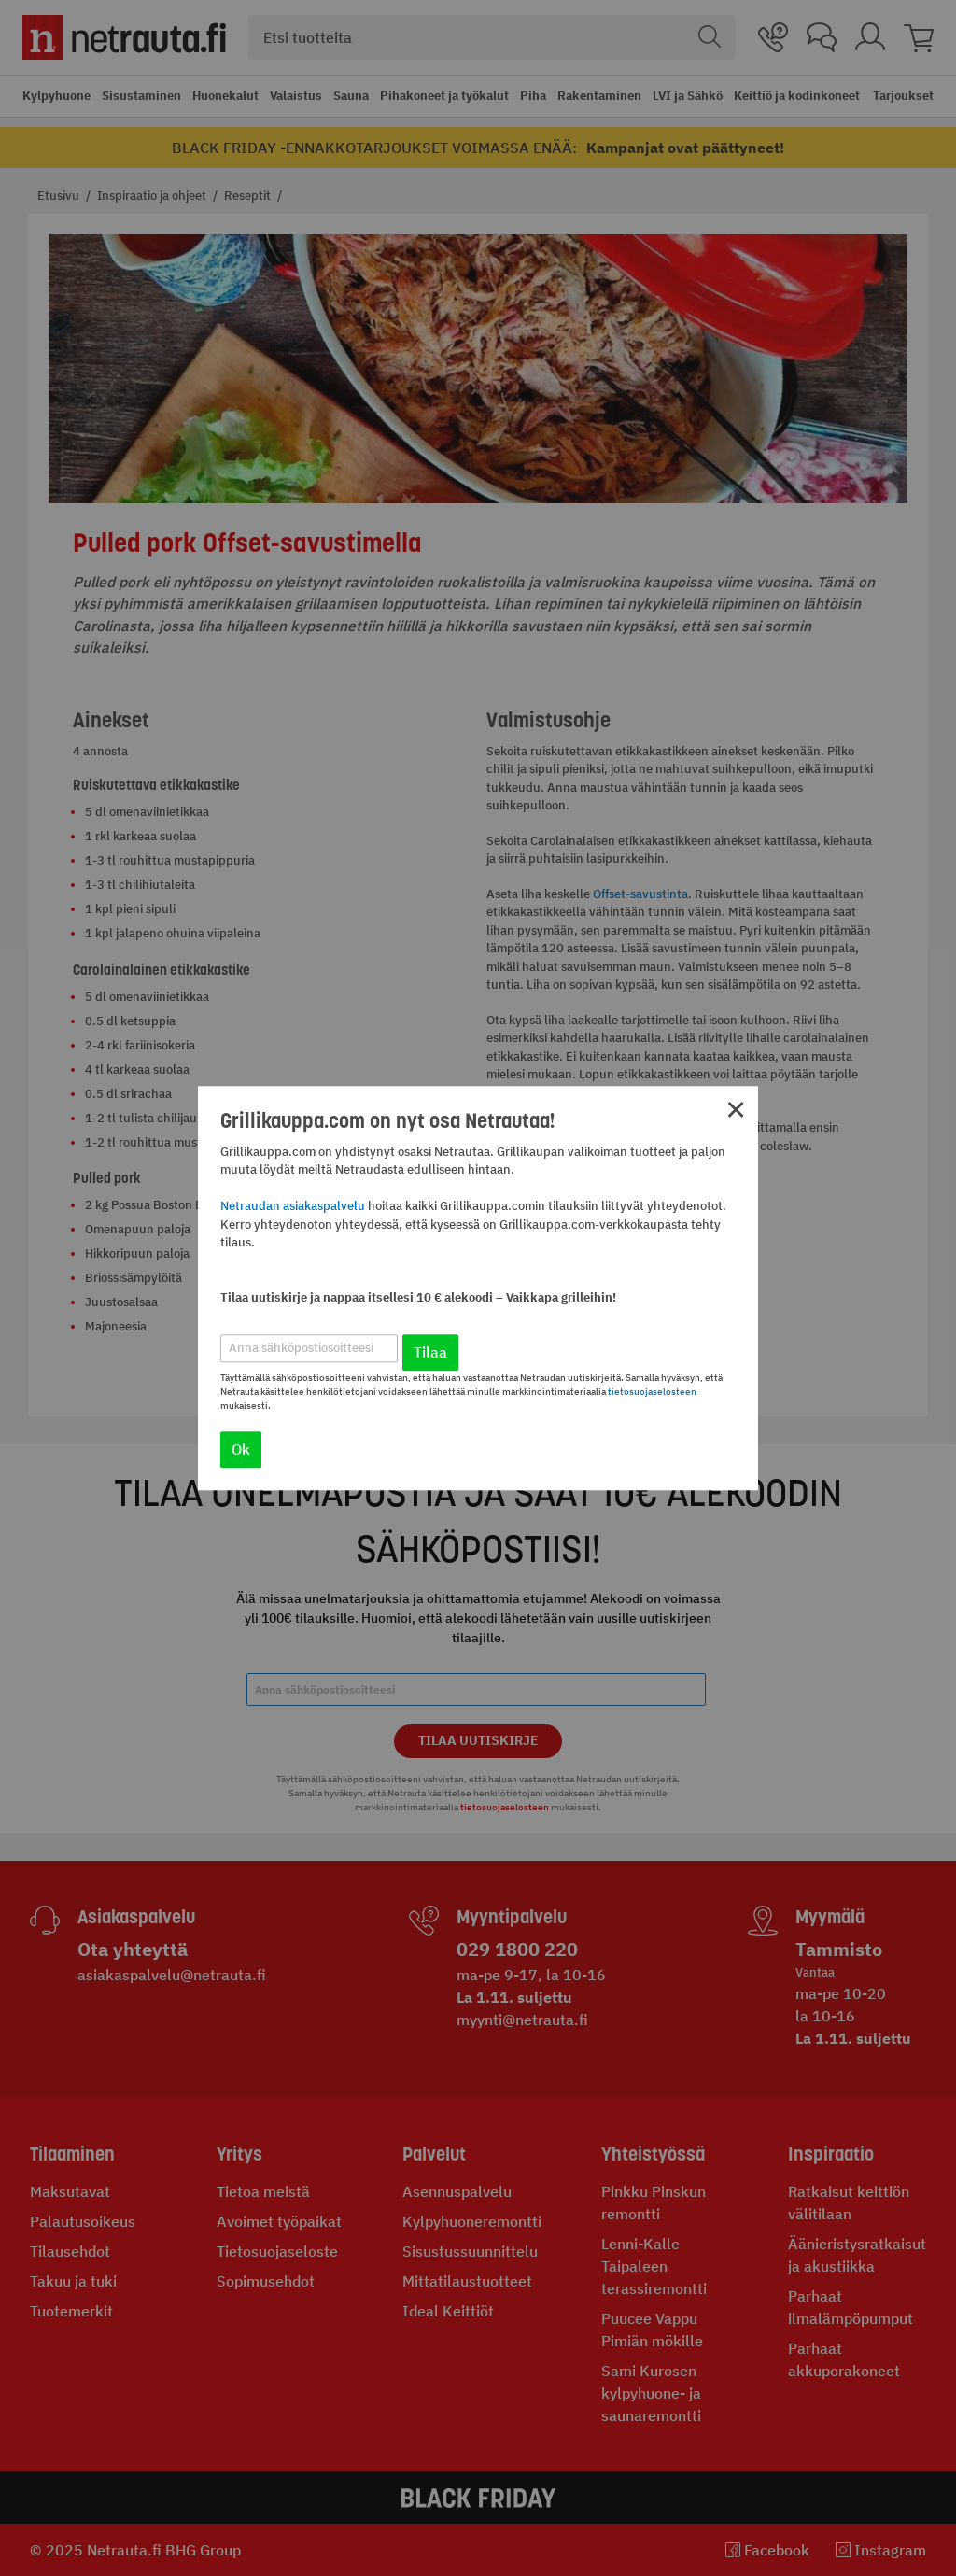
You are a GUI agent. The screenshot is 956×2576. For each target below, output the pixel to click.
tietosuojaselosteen (652, 1392)
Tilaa (430, 1352)
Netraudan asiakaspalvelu (292, 1207)
